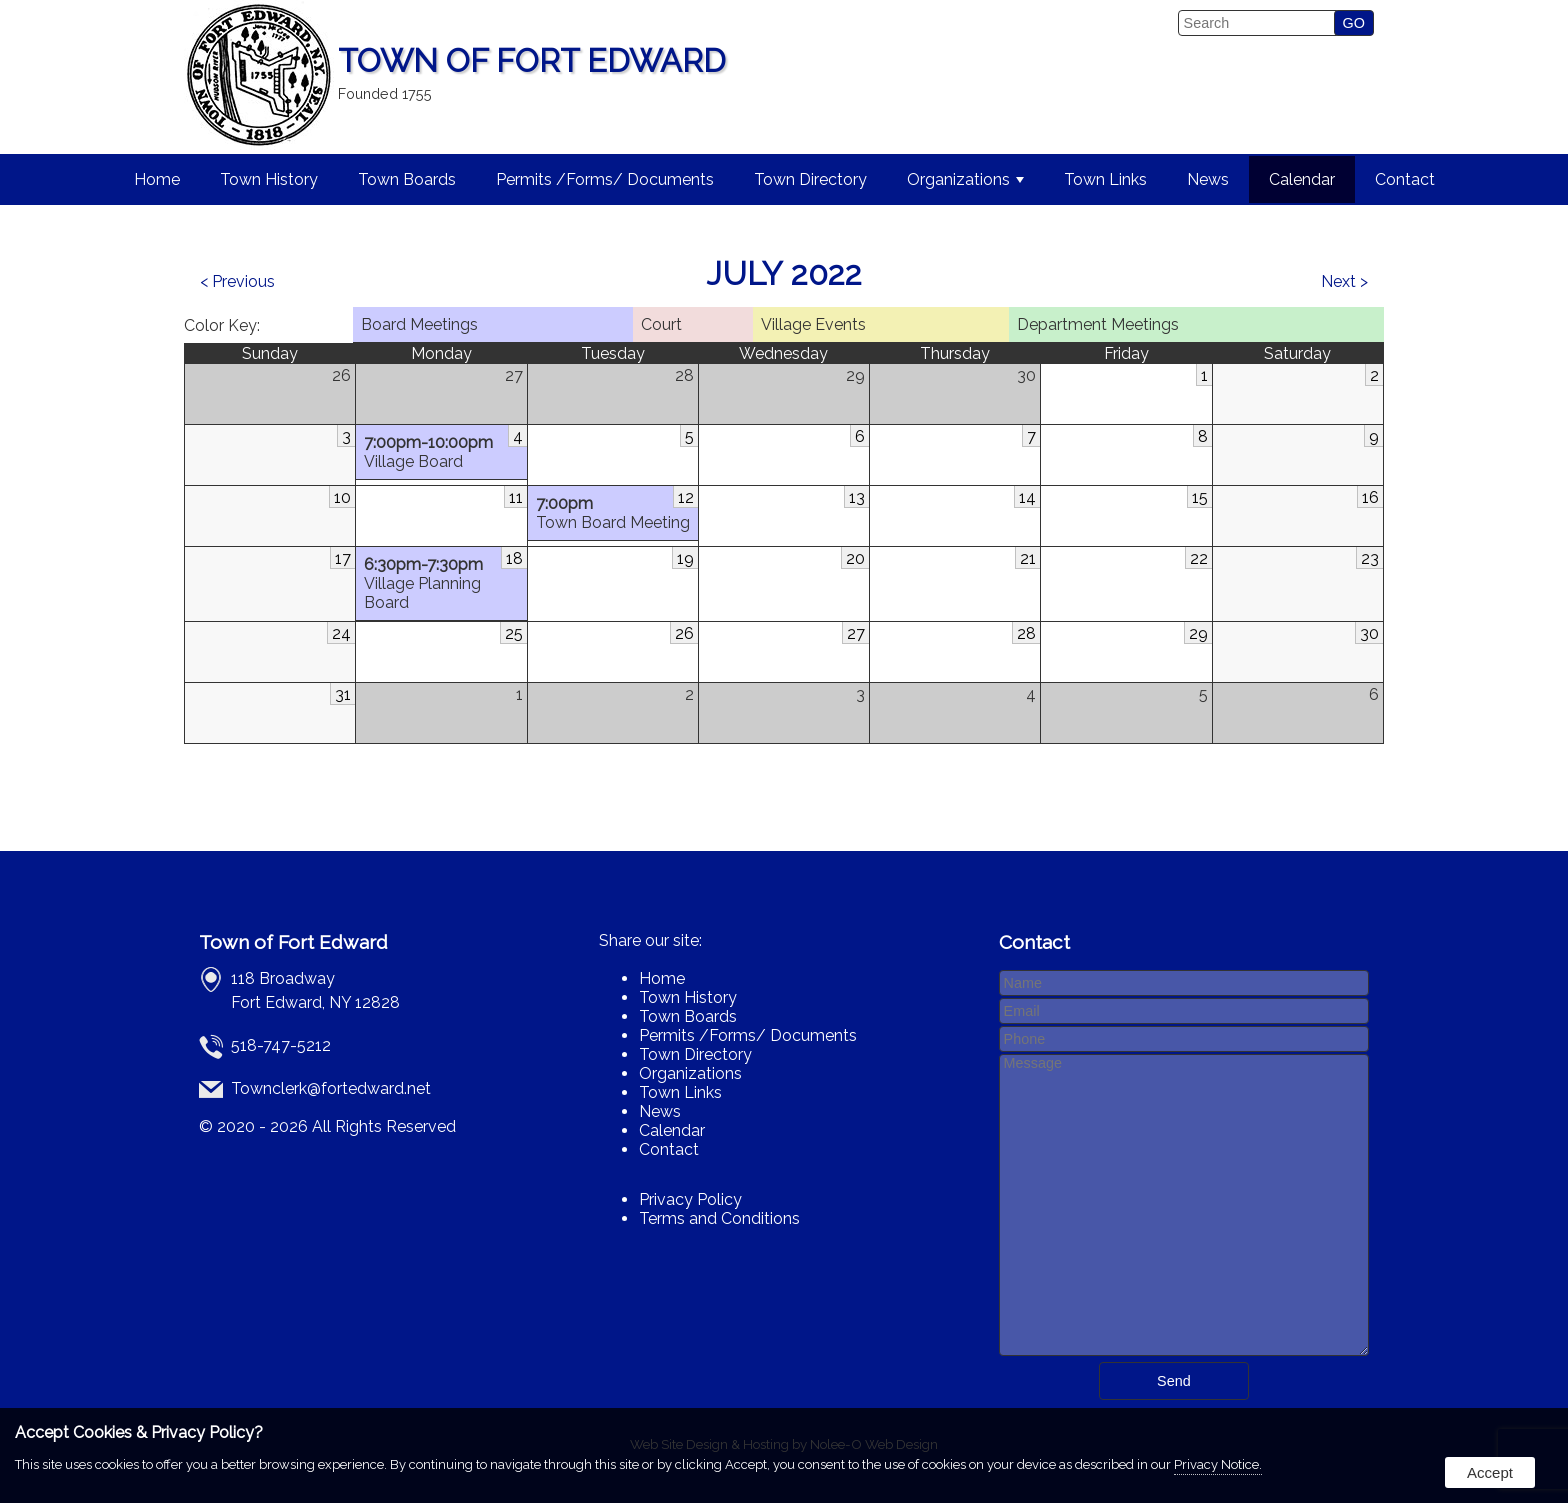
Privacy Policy (690, 1199)
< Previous (237, 281)
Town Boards (407, 179)
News (1208, 179)
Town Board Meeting (613, 513)
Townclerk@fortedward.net (331, 1088)
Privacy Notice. (1218, 1464)
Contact (1405, 179)
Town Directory (810, 179)
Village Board (441, 452)
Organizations (965, 179)
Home (157, 179)
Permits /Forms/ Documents (605, 179)
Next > (1344, 281)
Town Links (1105, 179)
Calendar (1302, 179)
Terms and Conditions (719, 1218)
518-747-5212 (281, 1045)
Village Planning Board (441, 583)
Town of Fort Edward (293, 942)
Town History (269, 179)
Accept (1490, 1472)
